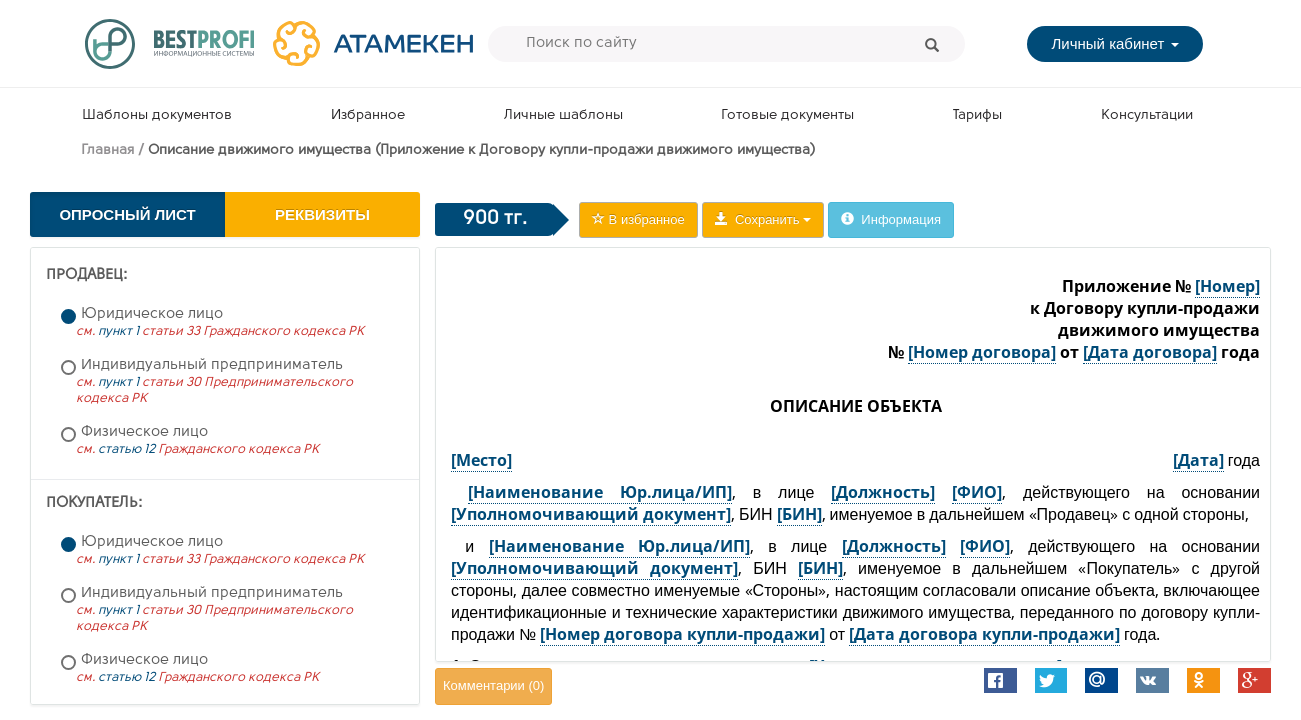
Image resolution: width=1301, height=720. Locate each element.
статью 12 (126, 449)
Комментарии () (493, 685)
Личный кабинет (1114, 43)
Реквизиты (322, 214)
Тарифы (977, 115)
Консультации (1147, 115)
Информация (891, 219)
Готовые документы (787, 115)
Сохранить (763, 219)
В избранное (638, 219)
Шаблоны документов (157, 115)
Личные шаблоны (563, 115)
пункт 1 (118, 331)
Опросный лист (127, 214)
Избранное (368, 115)
